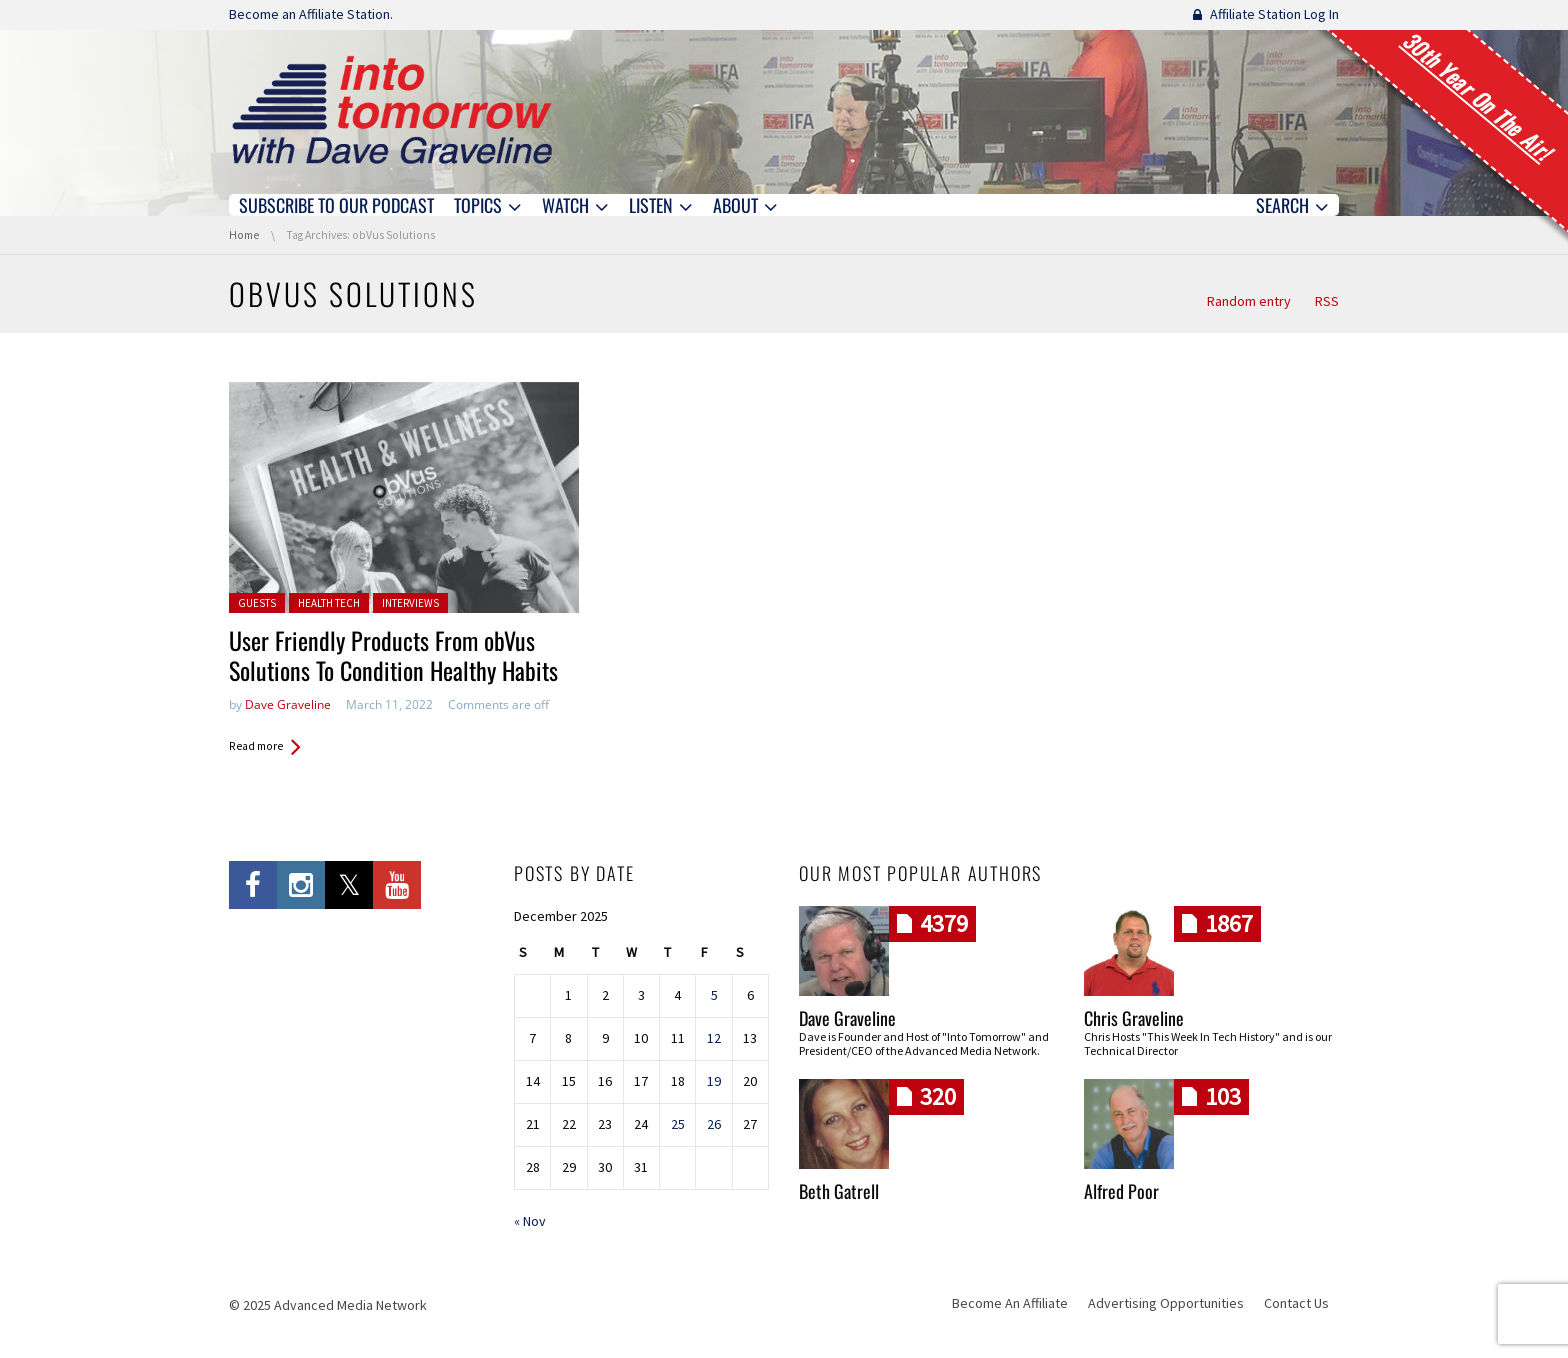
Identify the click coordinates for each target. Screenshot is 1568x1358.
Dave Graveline (288, 704)
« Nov (530, 1221)
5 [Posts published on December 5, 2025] (714, 995)
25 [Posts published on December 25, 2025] (678, 1124)
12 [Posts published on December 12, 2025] (714, 1038)
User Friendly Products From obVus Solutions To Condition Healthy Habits (393, 655)
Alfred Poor (1121, 1191)
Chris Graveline (1134, 1018)
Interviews (410, 603)
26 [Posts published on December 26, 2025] (714, 1124)
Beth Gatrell (839, 1191)
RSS (1327, 301)
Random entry (1249, 301)
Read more (256, 746)
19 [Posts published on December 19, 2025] (714, 1081)
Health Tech (329, 603)
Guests (257, 603)
